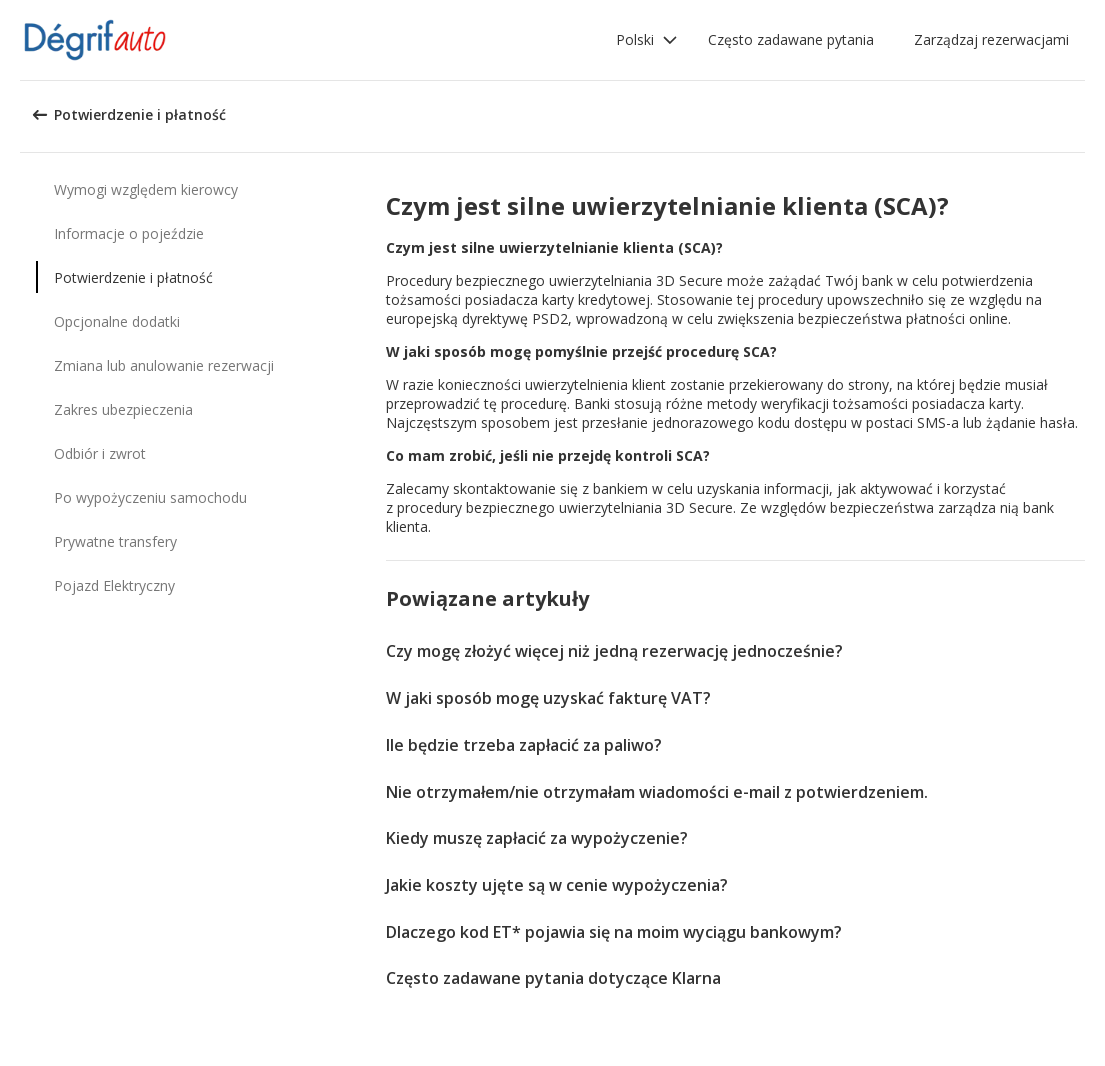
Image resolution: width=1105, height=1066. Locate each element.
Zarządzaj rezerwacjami (991, 39)
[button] (647, 40)
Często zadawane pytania (791, 39)
